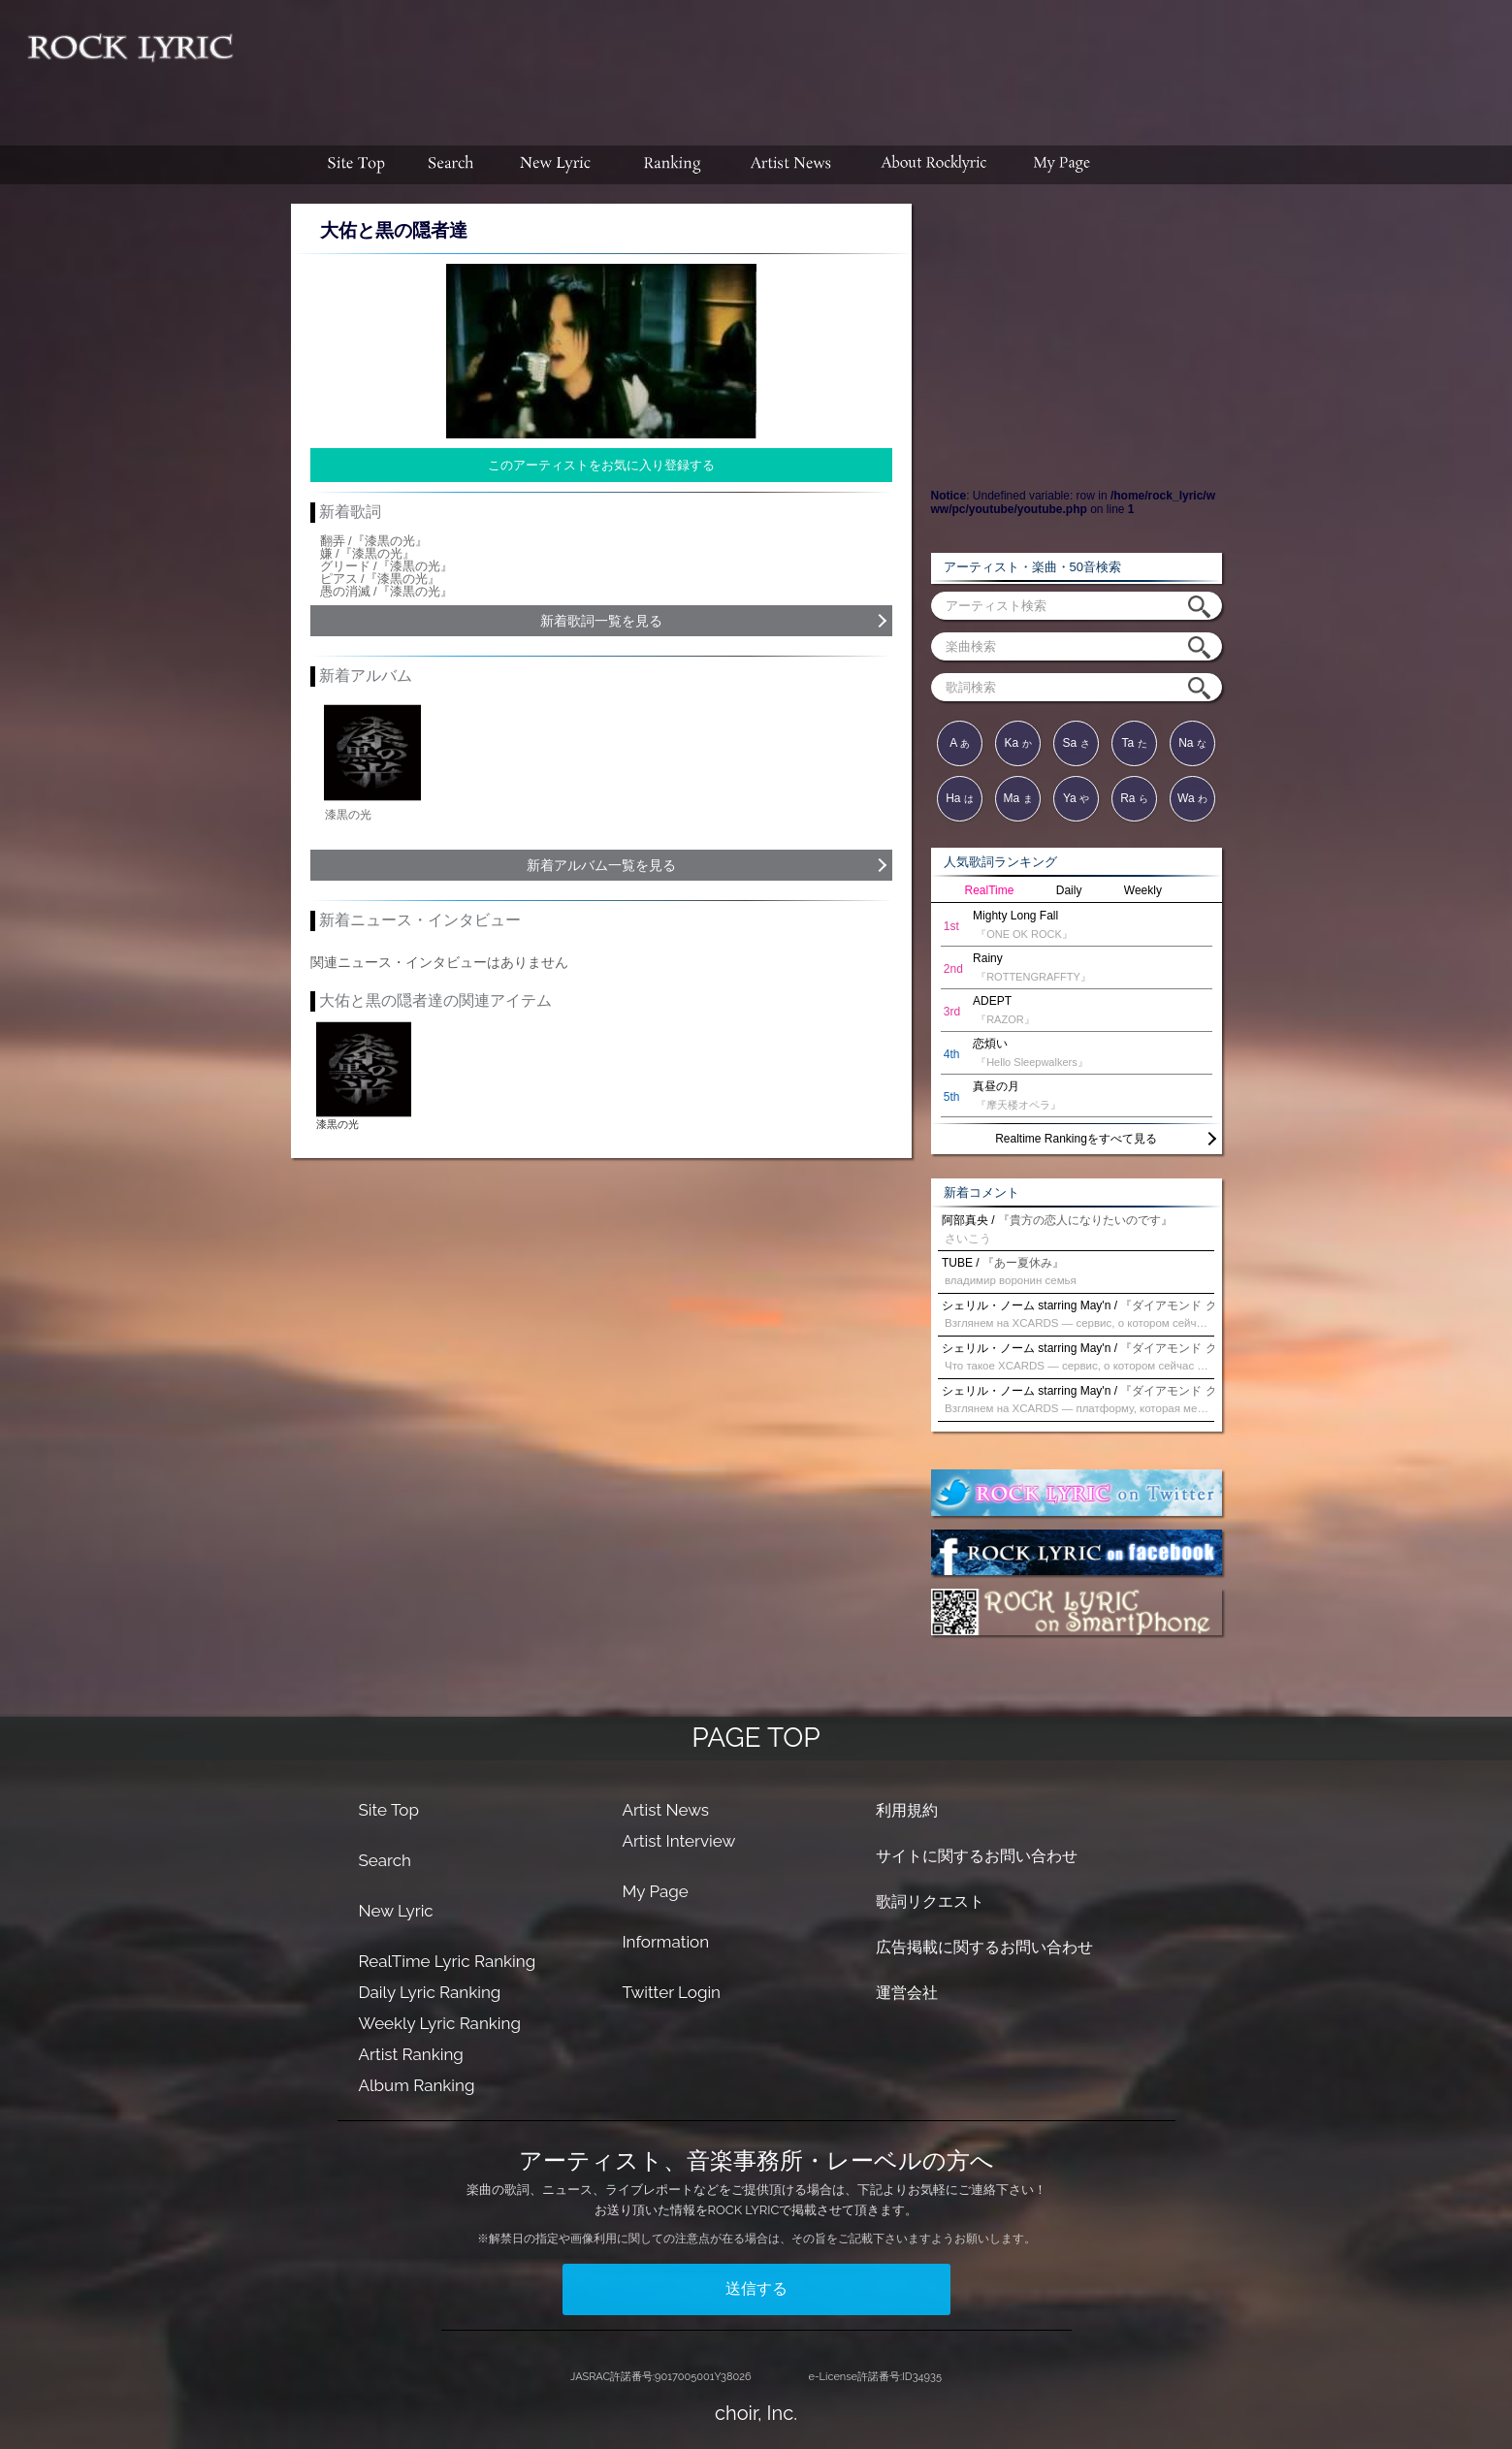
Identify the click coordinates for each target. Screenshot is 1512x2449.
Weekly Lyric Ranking (440, 2023)
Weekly (1143, 890)
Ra (1134, 798)
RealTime (989, 890)
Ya (1076, 798)
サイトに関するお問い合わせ (977, 1856)
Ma (1017, 798)
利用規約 (907, 1810)
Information (665, 1941)
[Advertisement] (880, 63)
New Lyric (396, 1910)
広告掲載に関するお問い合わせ (984, 1947)
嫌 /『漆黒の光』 (367, 553)
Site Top (389, 1810)
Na (1192, 743)
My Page (655, 1891)
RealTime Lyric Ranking (447, 1961)
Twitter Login (671, 1992)
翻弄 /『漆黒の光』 (374, 540)
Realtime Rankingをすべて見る (1076, 1138)
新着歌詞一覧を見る (601, 620)
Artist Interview (678, 1841)
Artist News (665, 1810)
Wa (1192, 798)
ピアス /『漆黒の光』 (380, 578)
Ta (1133, 743)
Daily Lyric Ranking (430, 1992)
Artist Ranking (411, 2054)
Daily (1069, 890)
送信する (756, 2288)
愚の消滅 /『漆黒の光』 (386, 591)
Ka (1017, 743)
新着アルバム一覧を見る (601, 865)
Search (385, 1860)
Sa (1075, 743)
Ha (960, 798)
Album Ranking (417, 2085)
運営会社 (907, 1992)
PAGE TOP (756, 1738)
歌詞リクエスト (930, 1901)
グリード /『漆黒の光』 (386, 566)
